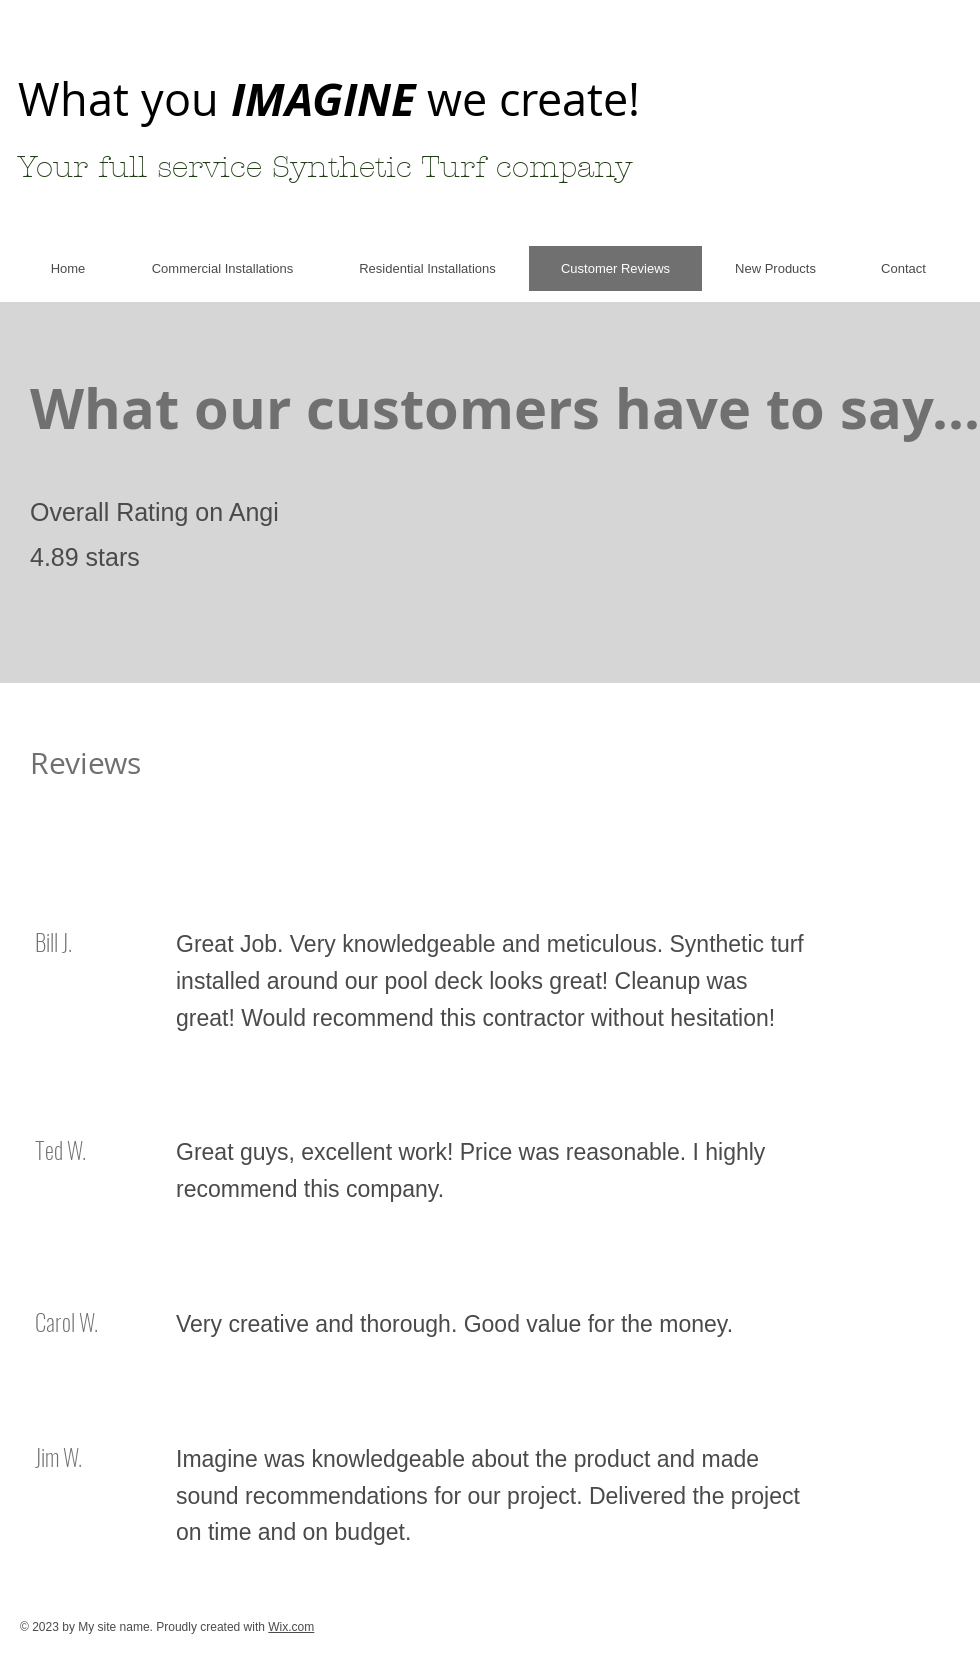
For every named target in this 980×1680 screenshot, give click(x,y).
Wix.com (291, 1627)
